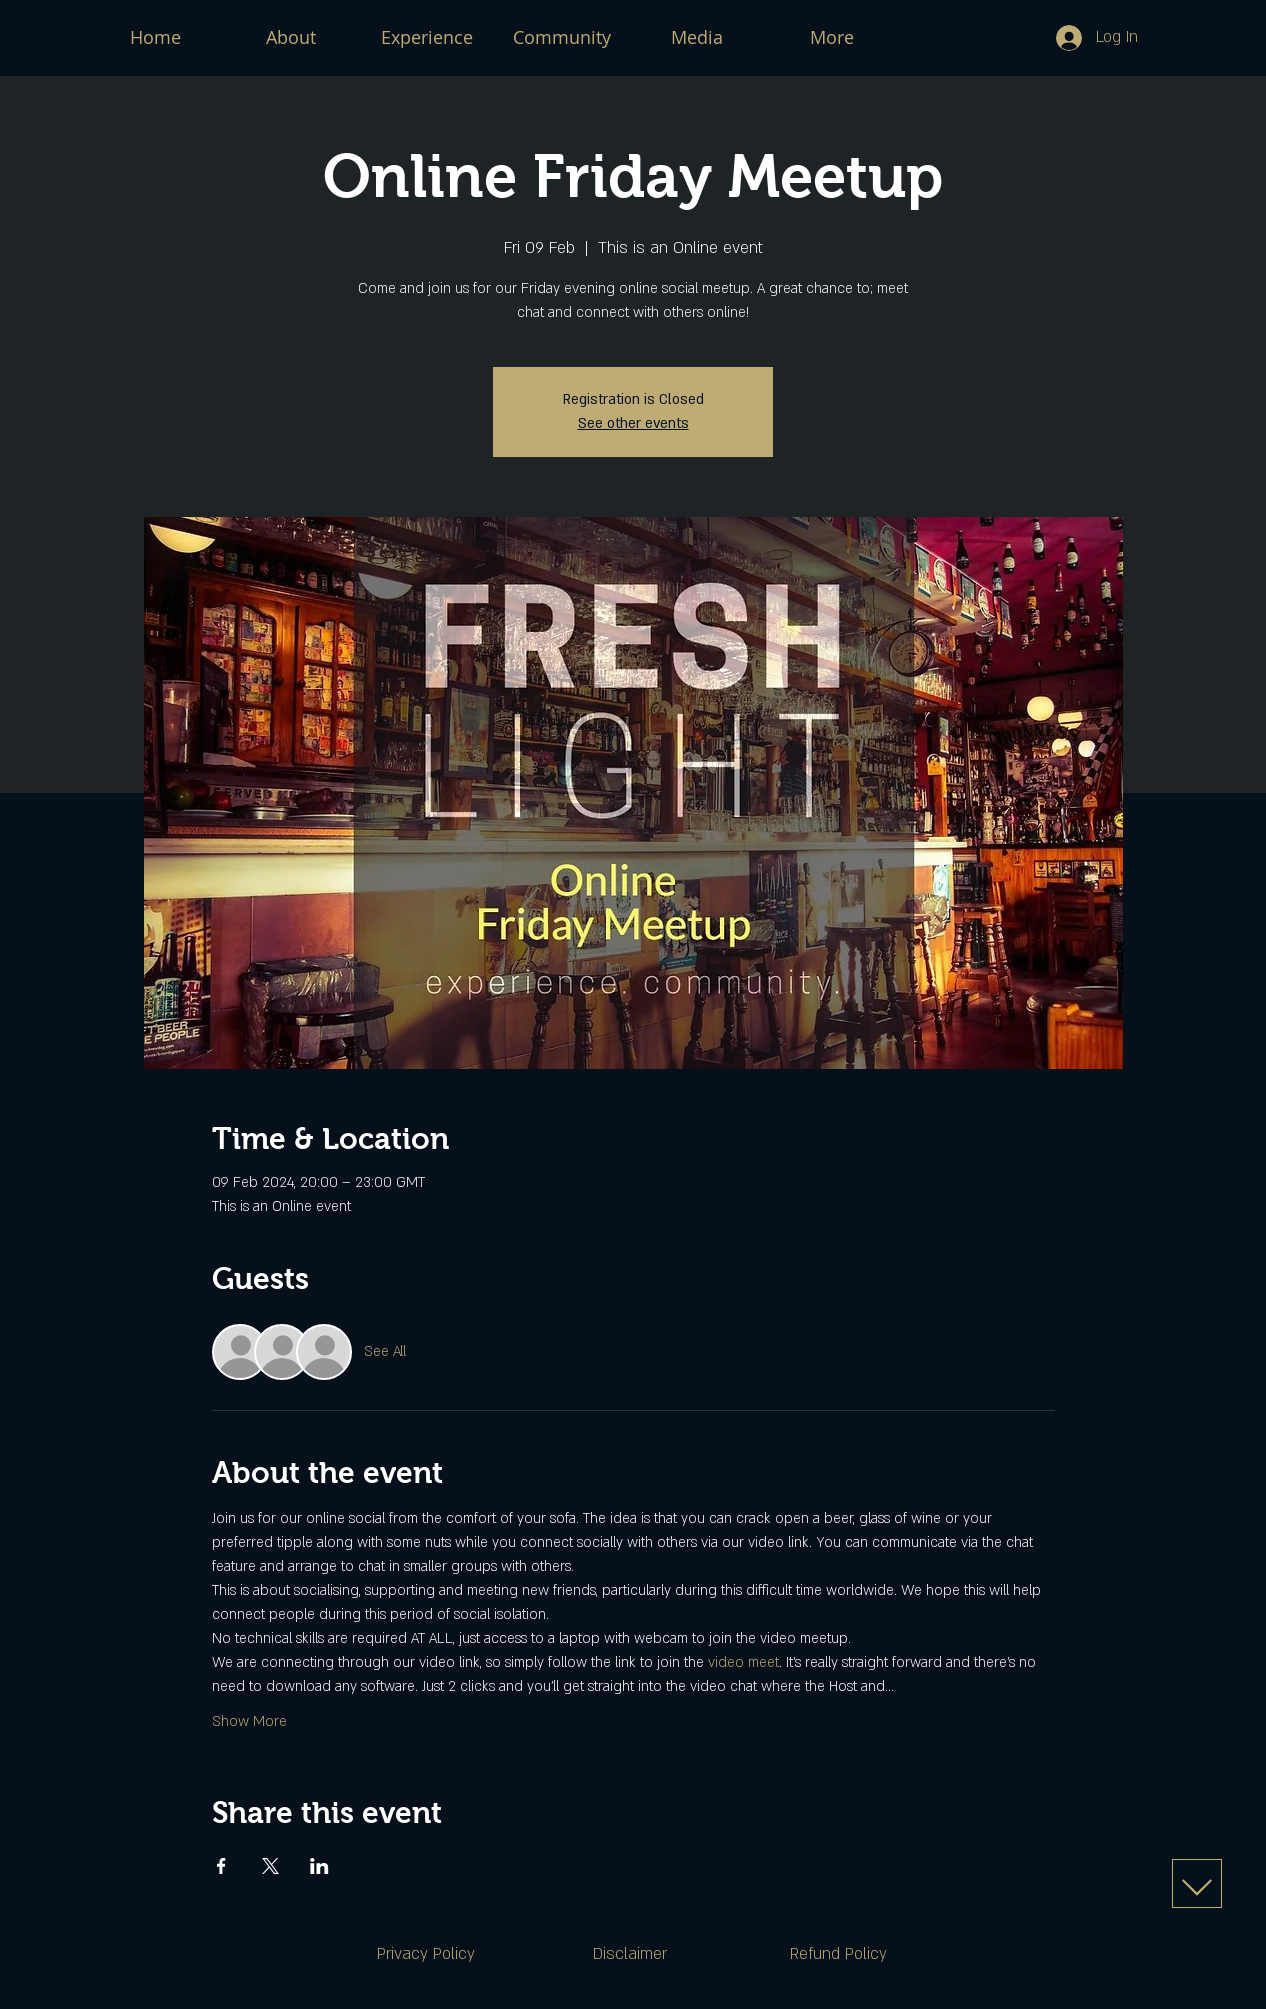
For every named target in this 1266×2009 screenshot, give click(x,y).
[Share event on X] (270, 1866)
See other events (633, 423)
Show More (249, 1721)
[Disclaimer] (630, 1954)
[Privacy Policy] (426, 1954)
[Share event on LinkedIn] (319, 1866)
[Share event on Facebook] (221, 1866)
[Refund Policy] (838, 1954)
